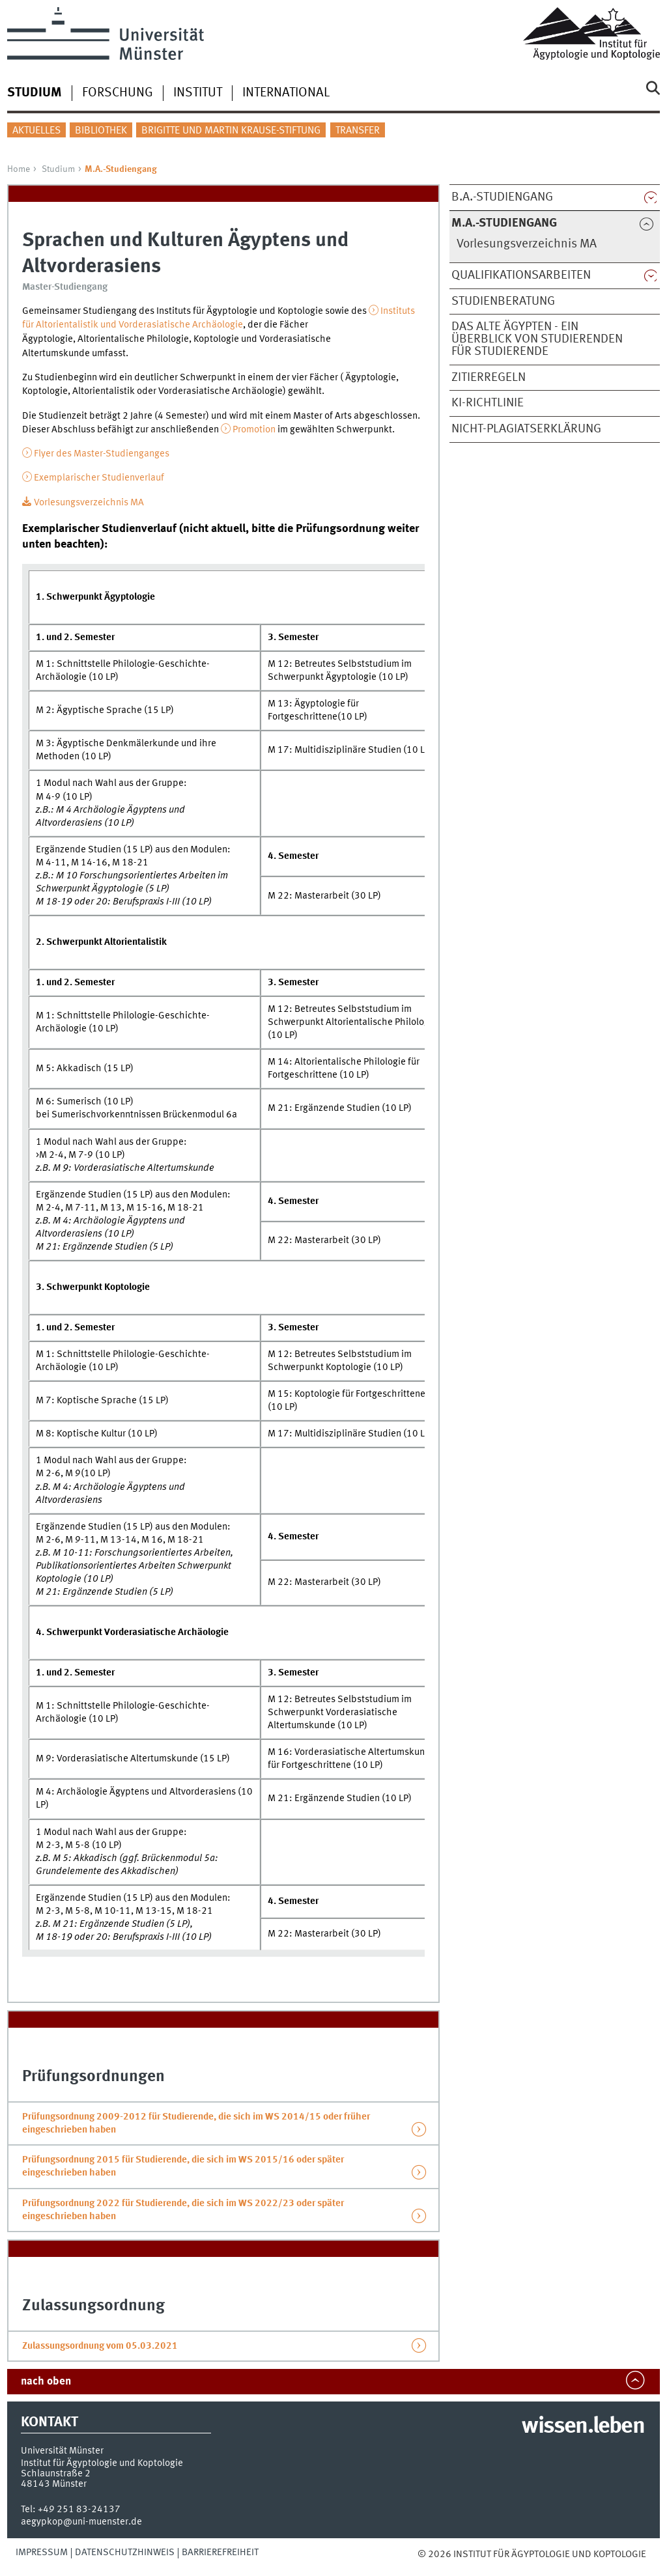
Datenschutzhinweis (125, 2552)
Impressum (42, 2552)
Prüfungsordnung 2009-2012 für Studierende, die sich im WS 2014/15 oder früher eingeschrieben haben (196, 2123)
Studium (58, 169)
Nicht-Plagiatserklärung (526, 429)
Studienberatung (503, 301)
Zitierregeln (488, 378)
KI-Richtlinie (487, 403)
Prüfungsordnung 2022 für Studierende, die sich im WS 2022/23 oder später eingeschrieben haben (183, 2210)
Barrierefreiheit (220, 2552)
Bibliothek (101, 131)
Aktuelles (36, 131)
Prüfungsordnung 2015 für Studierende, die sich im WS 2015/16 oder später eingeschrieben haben (183, 2166)
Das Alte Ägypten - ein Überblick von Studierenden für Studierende (537, 339)
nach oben (46, 2381)
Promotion (254, 430)
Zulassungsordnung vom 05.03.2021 (100, 2346)
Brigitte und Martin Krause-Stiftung (230, 131)
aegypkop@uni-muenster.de (81, 2522)
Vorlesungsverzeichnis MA (527, 244)
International (286, 93)
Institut (197, 93)
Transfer (357, 131)
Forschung (117, 93)
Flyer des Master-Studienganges (101, 454)
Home (18, 169)
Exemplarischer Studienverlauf (99, 478)
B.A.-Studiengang (502, 197)
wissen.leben (583, 2427)
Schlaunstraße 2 (56, 2474)
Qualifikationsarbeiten (521, 275)
